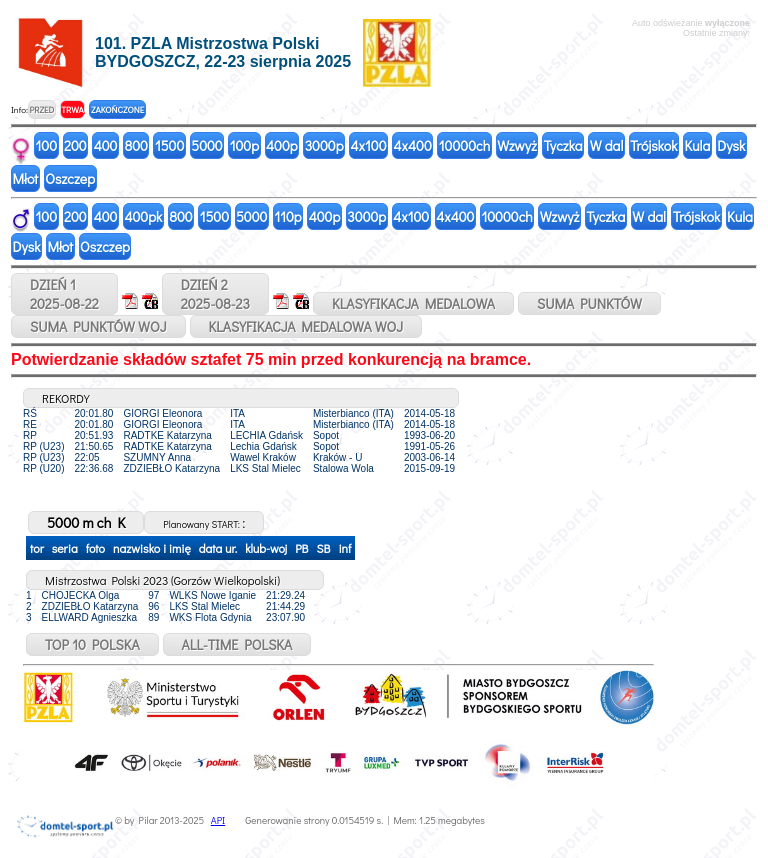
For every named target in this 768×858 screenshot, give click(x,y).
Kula (697, 145)
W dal (607, 145)
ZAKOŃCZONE (117, 109)
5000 (206, 145)
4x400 (413, 145)
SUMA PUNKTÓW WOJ (98, 326)
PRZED (41, 109)
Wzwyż (517, 145)
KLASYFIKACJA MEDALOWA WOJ (306, 326)
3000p (324, 145)
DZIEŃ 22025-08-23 (215, 294)
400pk (143, 216)
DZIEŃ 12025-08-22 (64, 294)
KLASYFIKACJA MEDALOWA (413, 303)
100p (244, 145)
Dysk (731, 145)
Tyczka (563, 145)
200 (75, 145)
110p (287, 216)
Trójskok (653, 145)
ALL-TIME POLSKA (237, 644)
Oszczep (70, 178)
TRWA (72, 109)
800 (135, 145)
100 (47, 145)
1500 (169, 145)
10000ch (464, 145)
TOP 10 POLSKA (92, 644)
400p (282, 145)
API (218, 820)
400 (106, 145)
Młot (26, 178)
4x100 (369, 145)
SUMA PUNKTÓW (589, 303)
